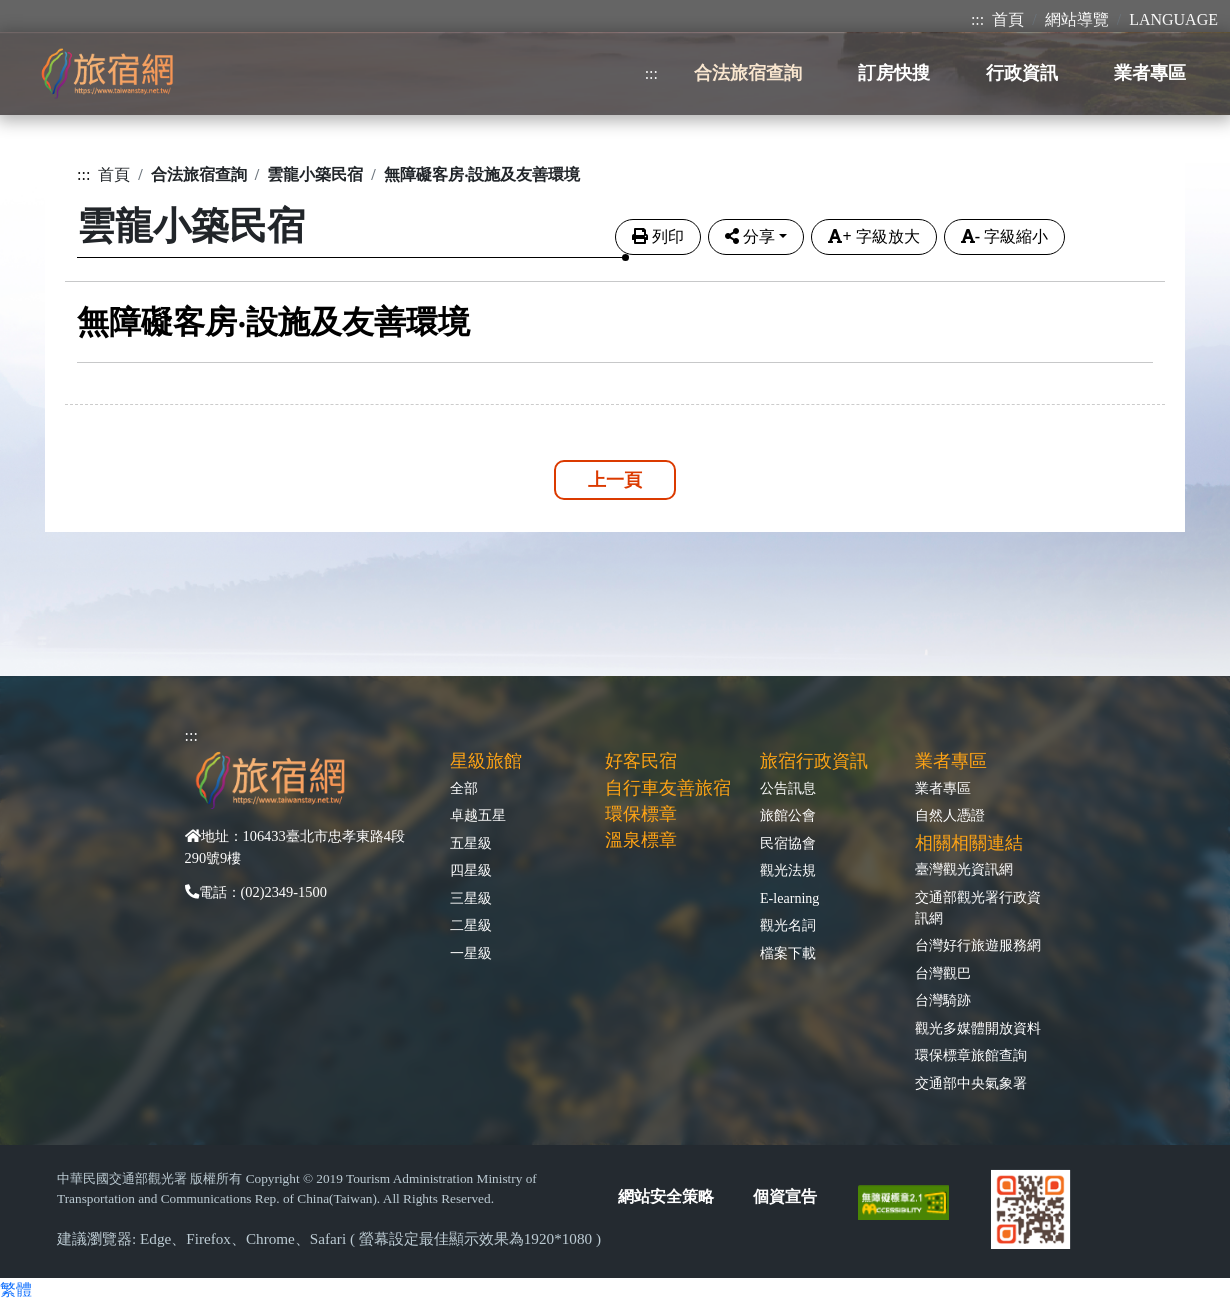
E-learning (789, 898)
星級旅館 (486, 761)
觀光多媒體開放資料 (978, 1028)
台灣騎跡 (943, 1000)
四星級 (471, 870)
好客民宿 (641, 761)
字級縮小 (1004, 236)
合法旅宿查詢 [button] (748, 73)
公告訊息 (788, 788)
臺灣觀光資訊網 (964, 869)
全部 (464, 788)
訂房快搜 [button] (894, 73)
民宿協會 (788, 843)
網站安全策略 (666, 1196)
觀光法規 (788, 870)
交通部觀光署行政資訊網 (978, 907)
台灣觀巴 (943, 973)
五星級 (471, 843)
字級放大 (873, 236)
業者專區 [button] (1150, 73)
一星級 (471, 953)
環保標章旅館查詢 (971, 1055)
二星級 (471, 925)
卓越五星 (478, 815)
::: (977, 19)
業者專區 (943, 788)
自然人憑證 (950, 815)
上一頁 (615, 480)
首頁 (1008, 19)
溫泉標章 (641, 840)
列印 (658, 236)
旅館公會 (788, 815)
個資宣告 (785, 1196)
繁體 (16, 1289)
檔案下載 (788, 953)
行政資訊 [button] (1022, 73)
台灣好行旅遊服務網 (978, 945)
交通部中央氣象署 (971, 1083)
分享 (750, 236)
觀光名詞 (788, 925)
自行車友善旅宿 (668, 788)
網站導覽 (1077, 19)
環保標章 (641, 814)
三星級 (471, 898)
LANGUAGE (1173, 19)
